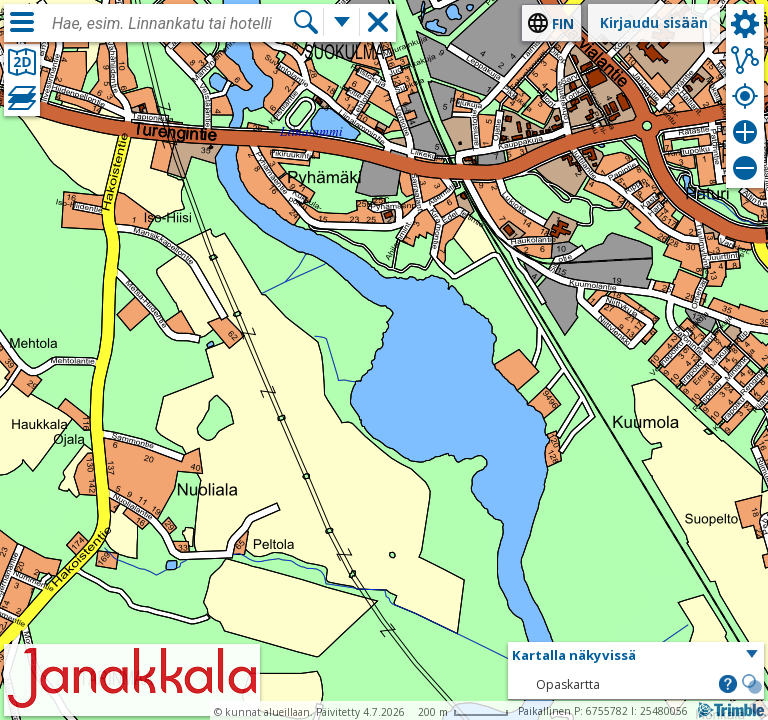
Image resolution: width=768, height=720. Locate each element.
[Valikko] (22, 22)
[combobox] (172, 24)
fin (563, 23)
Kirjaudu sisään (654, 22)
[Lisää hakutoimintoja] (342, 22)
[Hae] (306, 22)
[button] (636, 656)
